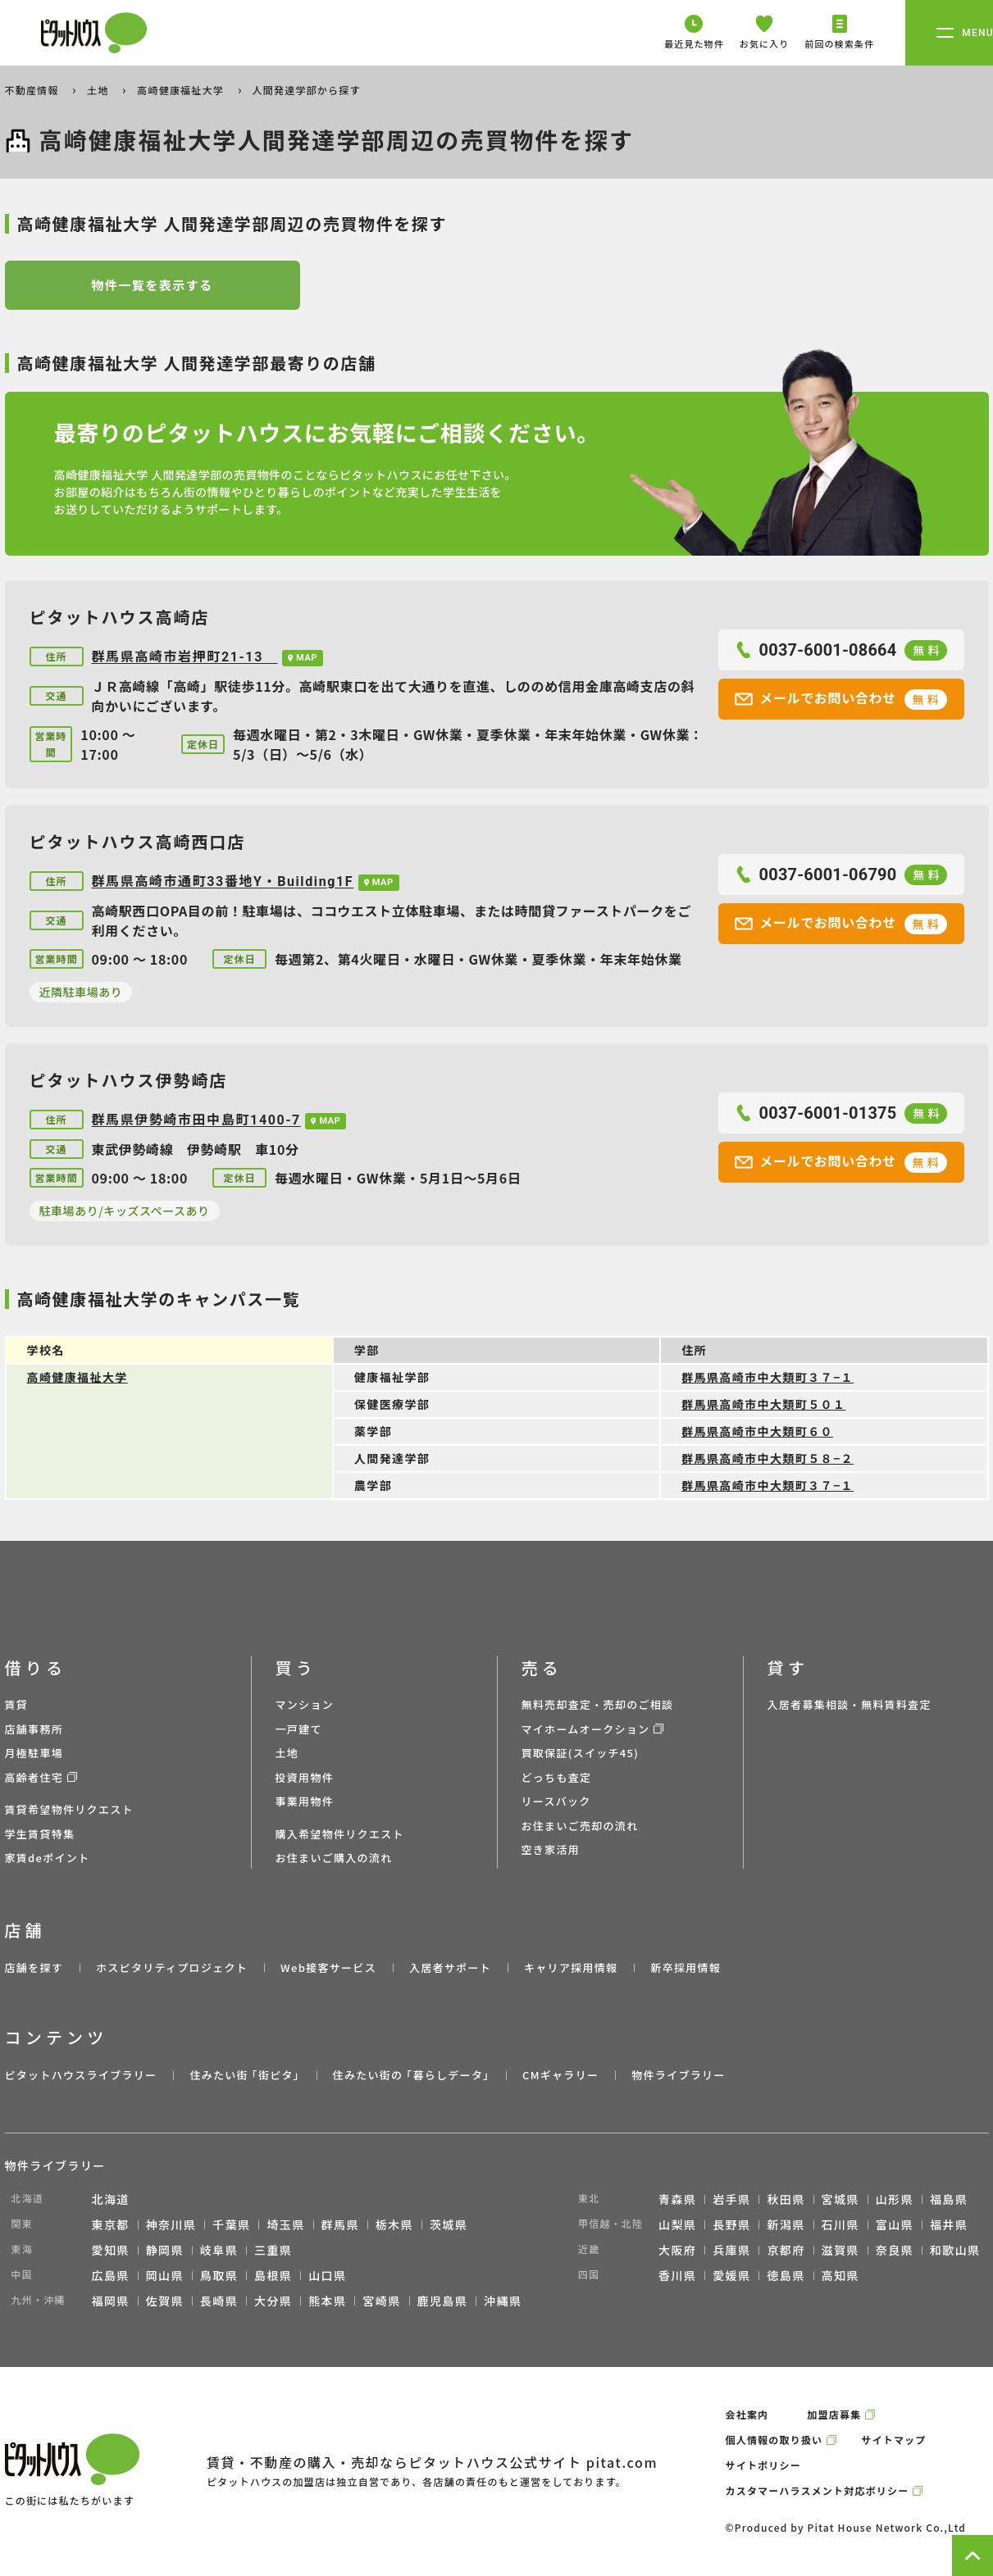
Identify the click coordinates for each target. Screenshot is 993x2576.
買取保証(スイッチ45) (581, 1752)
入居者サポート (450, 1967)
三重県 (273, 2250)
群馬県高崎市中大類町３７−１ (767, 1377)
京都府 (785, 2250)
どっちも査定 (557, 1777)
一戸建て (299, 1729)
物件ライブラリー (678, 2075)
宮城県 (840, 2199)
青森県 (677, 2199)
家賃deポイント (47, 1857)
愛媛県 (731, 2275)
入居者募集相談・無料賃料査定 (850, 1704)
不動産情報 (33, 90)
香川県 (677, 2275)
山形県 (894, 2199)
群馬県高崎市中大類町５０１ (763, 1404)
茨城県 (448, 2224)
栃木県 (394, 2224)
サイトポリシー (763, 2465)
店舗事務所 (34, 1729)
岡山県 (165, 2275)
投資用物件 (305, 1777)
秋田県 (785, 2199)
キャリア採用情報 (570, 1967)
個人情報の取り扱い (774, 2440)
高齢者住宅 (34, 1777)
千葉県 (231, 2224)
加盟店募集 (834, 2414)
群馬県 (340, 2224)
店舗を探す (34, 1967)
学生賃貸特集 (40, 1834)
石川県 (840, 2224)
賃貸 (17, 1704)
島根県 (273, 2275)
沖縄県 (503, 2300)
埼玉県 (285, 2224)
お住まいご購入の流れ (334, 1857)
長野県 (731, 2224)
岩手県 (731, 2199)
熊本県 (327, 2300)
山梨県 (677, 2224)
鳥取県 (219, 2275)
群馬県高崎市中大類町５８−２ (767, 1458)
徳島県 (785, 2275)
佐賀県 (165, 2300)
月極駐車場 (34, 1752)
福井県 (949, 2224)
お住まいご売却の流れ (580, 1825)
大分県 (273, 2300)
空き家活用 (551, 1849)
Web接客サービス (328, 1967)
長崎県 (219, 2300)
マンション (305, 1704)
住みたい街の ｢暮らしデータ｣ (411, 2075)
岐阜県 (219, 2250)
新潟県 (785, 2224)
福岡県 (111, 2300)
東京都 (111, 2224)
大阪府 (677, 2250)
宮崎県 (381, 2300)
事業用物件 (305, 1801)
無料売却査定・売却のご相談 (598, 1704)
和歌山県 (955, 2250)
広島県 (111, 2275)
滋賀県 (840, 2250)
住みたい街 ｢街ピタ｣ (244, 2075)
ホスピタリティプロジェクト (172, 1967)
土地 (99, 90)
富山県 (894, 2224)
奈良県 (894, 2250)
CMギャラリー (560, 2075)
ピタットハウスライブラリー (81, 2075)
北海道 (111, 2199)
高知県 (840, 2275)
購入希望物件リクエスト (340, 1834)
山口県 (327, 2275)
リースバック (556, 1801)
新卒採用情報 (685, 1967)
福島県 (949, 2199)
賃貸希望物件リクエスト (69, 1809)
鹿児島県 (442, 2300)
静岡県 (165, 2250)
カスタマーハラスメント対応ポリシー (817, 2490)
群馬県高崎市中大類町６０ (757, 1431)
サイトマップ (893, 2440)
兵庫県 (731, 2250)
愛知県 (111, 2250)
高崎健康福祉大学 (182, 90)
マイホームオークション (586, 1729)
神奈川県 (171, 2224)
